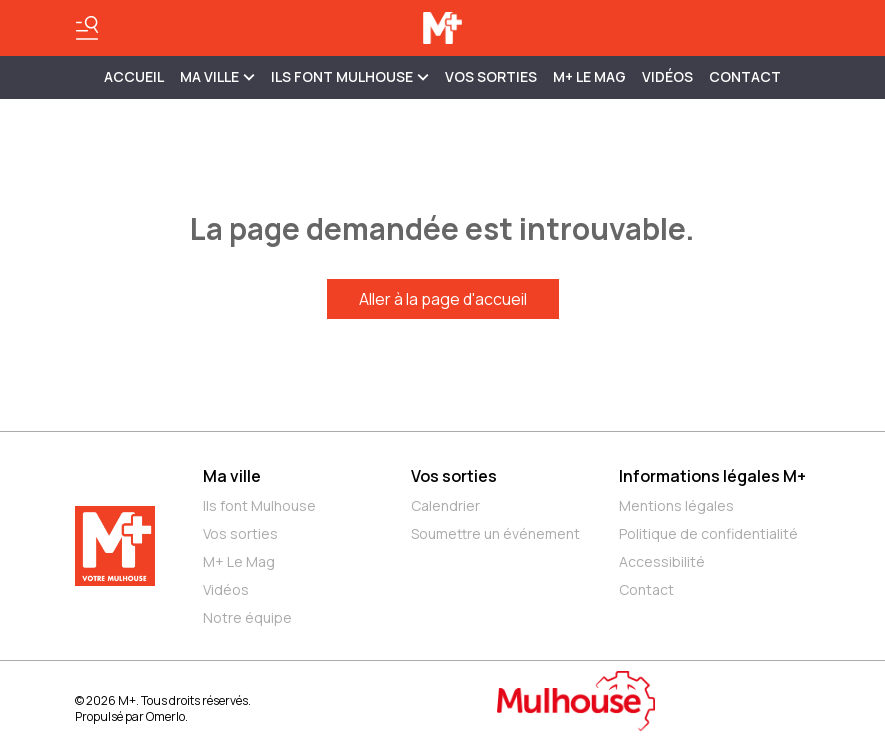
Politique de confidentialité (708, 533)
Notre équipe (247, 617)
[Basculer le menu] (87, 28)
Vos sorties (491, 76)
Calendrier (445, 505)
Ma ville (232, 476)
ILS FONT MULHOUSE (350, 76)
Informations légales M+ (712, 476)
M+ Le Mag (589, 76)
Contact (745, 76)
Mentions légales (676, 505)
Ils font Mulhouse (259, 505)
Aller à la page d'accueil (443, 299)
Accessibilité (662, 561)
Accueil (134, 76)
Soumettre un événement (495, 533)
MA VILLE (217, 76)
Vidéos (667, 76)
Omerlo (165, 716)
